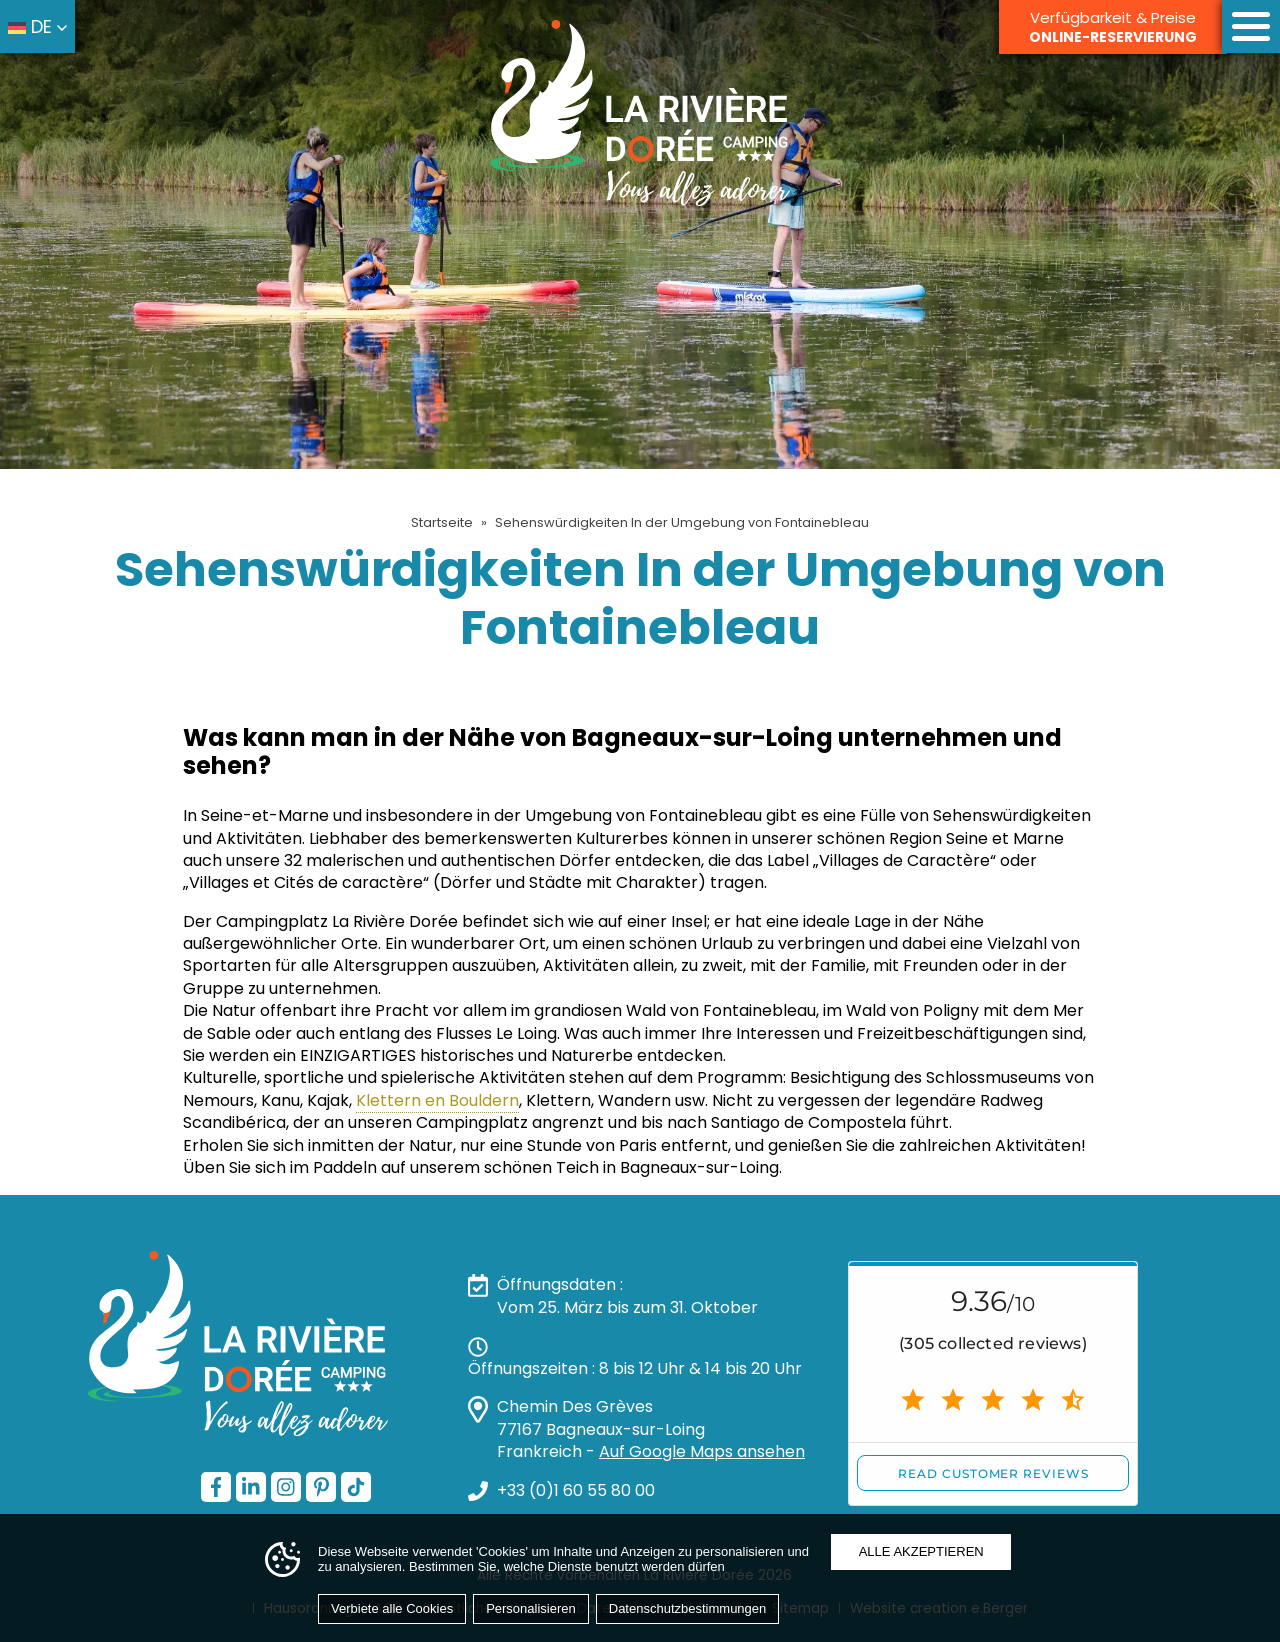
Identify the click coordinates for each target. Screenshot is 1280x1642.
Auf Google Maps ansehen (702, 1451)
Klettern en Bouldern (437, 1100)
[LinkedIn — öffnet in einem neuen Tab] (251, 1487)
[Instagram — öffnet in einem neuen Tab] (286, 1487)
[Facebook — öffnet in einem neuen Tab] (216, 1487)
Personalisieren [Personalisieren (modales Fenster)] (531, 1608)
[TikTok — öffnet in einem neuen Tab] (356, 1487)
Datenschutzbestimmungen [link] (688, 1608)
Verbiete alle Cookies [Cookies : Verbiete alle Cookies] (392, 1608)
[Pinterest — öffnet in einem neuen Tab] (321, 1487)
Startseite (442, 522)
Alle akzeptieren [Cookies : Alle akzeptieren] (921, 1551)
